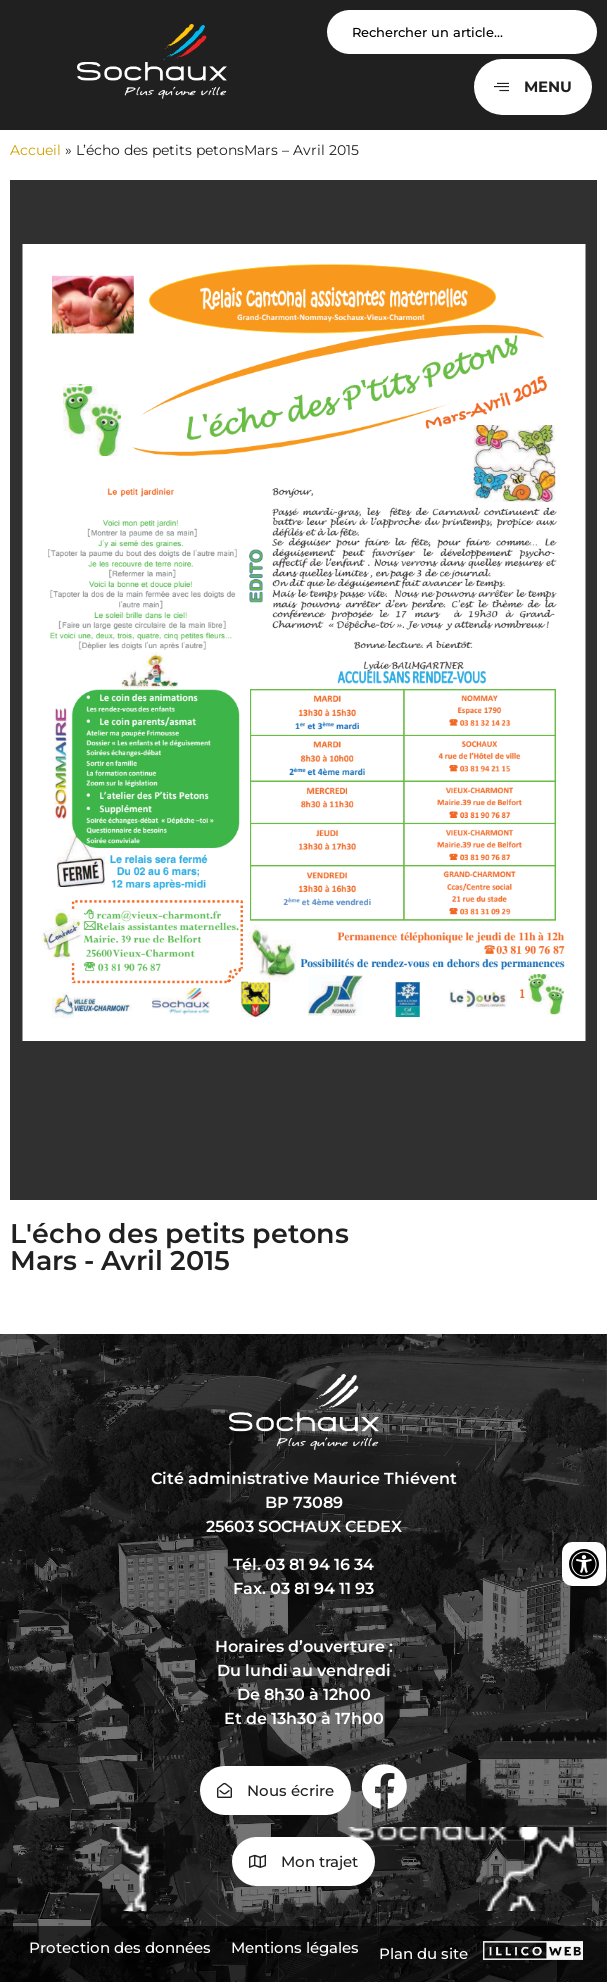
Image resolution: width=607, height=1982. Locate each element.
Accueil (35, 150)
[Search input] (462, 32)
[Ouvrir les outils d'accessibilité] (584, 1564)
